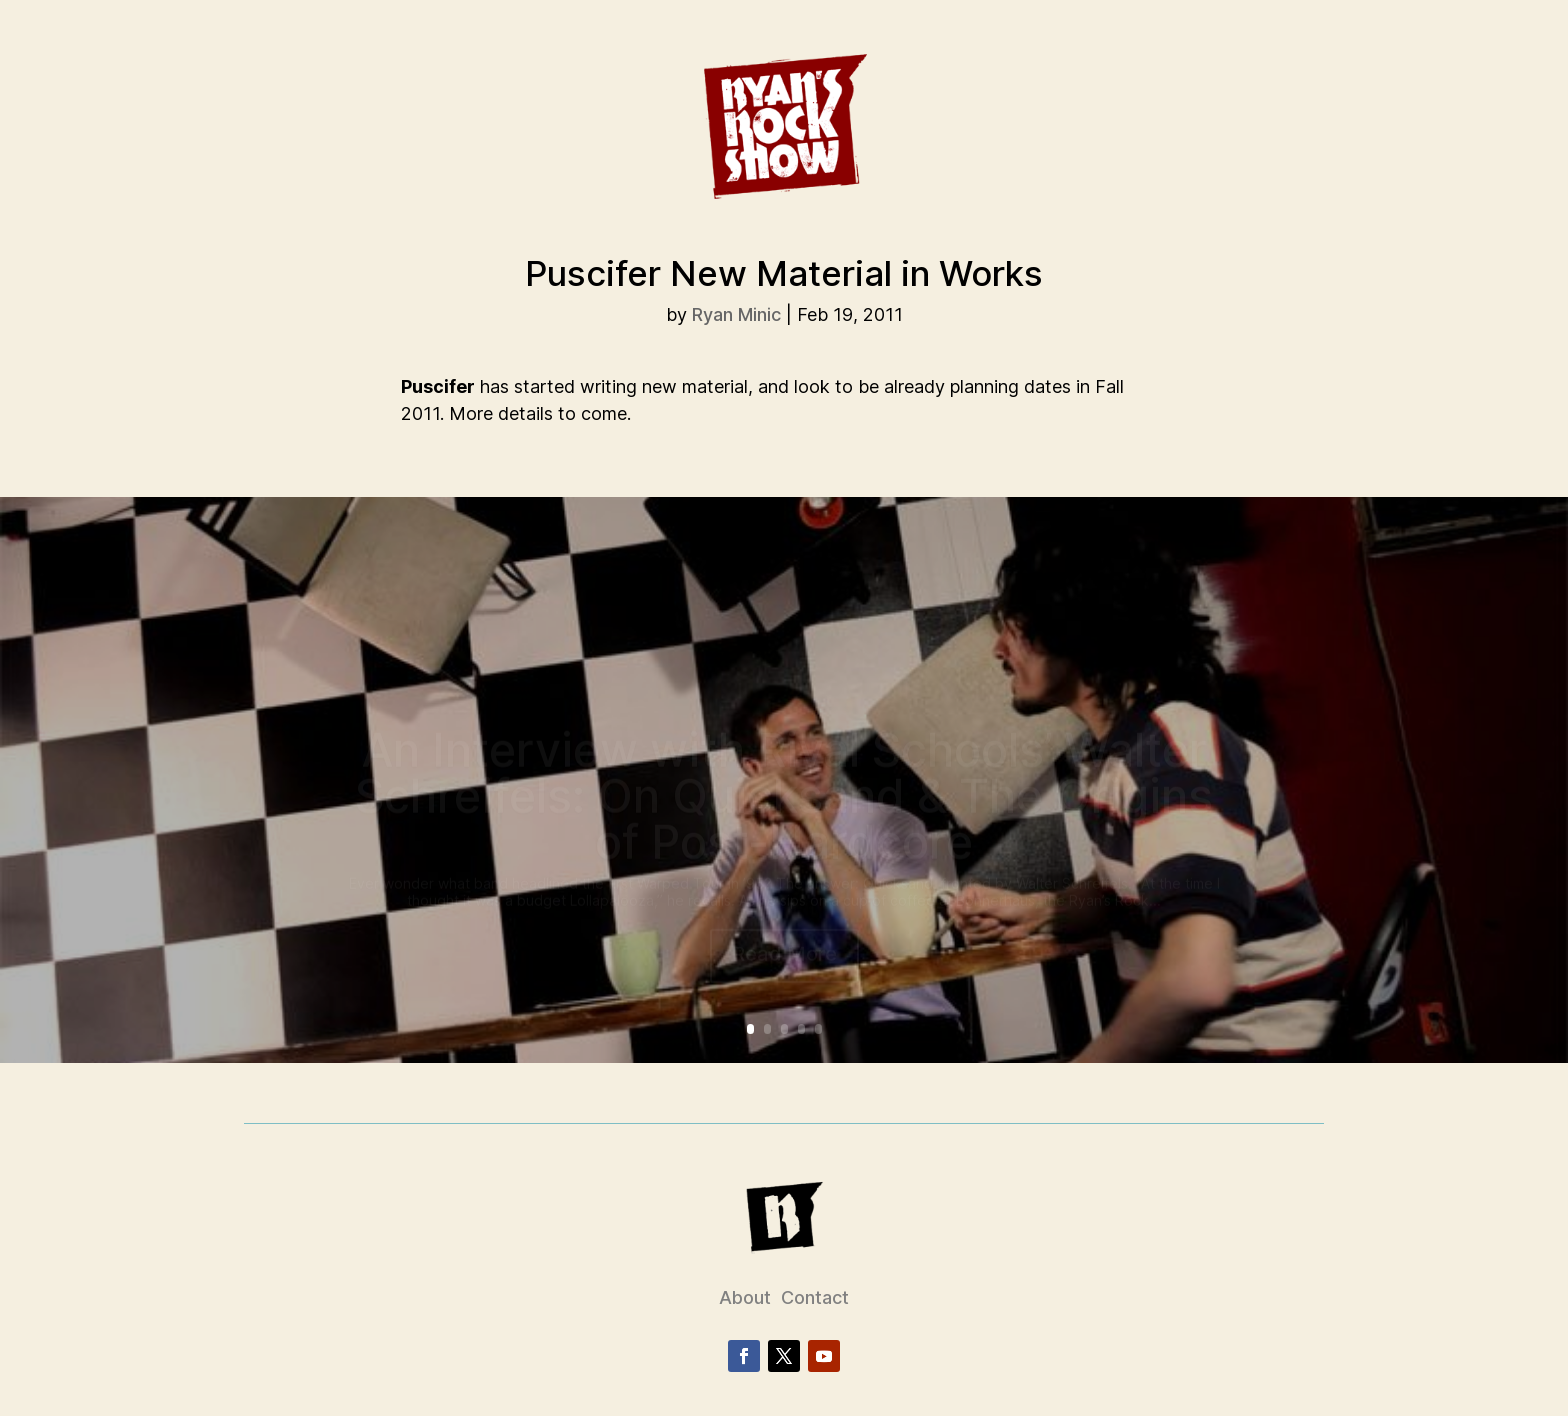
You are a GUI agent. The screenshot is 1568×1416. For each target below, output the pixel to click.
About (745, 1297)
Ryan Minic (736, 314)
